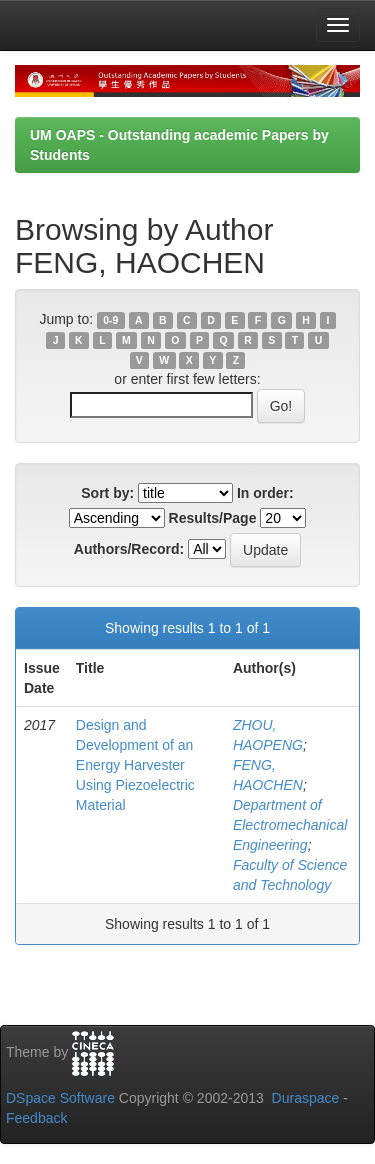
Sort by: (107, 493)
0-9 (110, 320)
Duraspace (306, 1098)
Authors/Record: (129, 549)
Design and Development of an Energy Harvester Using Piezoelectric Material (135, 765)
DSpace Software (60, 1098)
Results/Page (213, 518)
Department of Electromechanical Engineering (290, 825)
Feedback (36, 1118)
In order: (265, 493)
